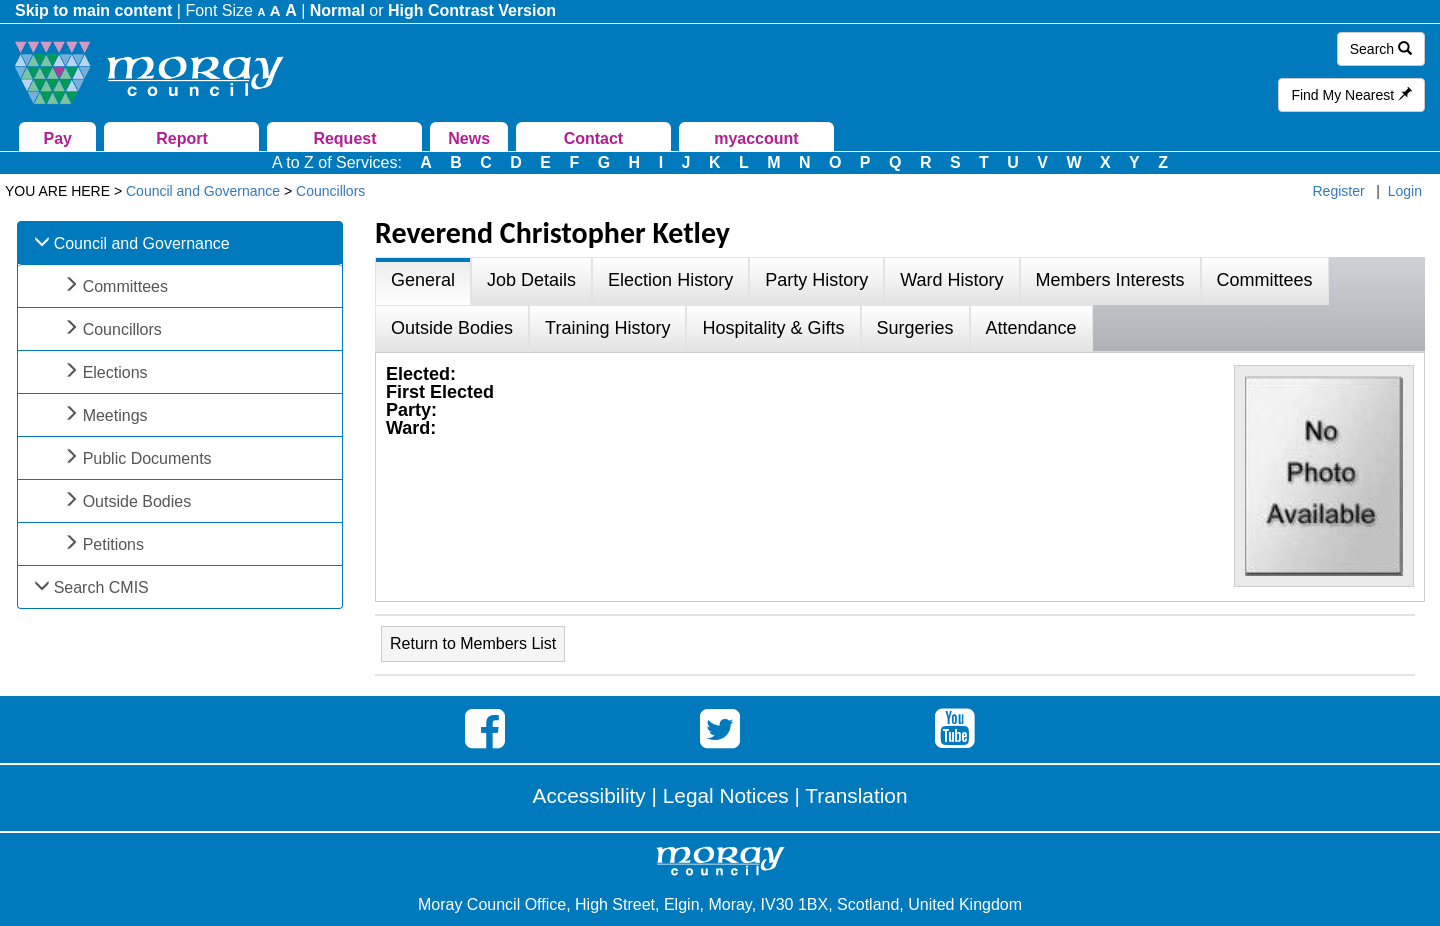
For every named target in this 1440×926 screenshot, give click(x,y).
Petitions (113, 544)
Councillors (122, 329)
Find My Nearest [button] (1351, 95)
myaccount (756, 138)
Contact (594, 138)
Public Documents (147, 458)
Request (344, 138)
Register (1339, 191)
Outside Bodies (137, 501)
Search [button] (1381, 49)
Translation (856, 795)
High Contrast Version (472, 10)
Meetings (115, 415)
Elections (115, 372)
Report (182, 138)
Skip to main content (93, 10)
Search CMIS (101, 587)
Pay (58, 138)
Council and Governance (142, 243)
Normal (337, 10)
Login (1405, 191)
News (469, 138)
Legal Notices (726, 795)
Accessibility (589, 795)
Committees (125, 286)
